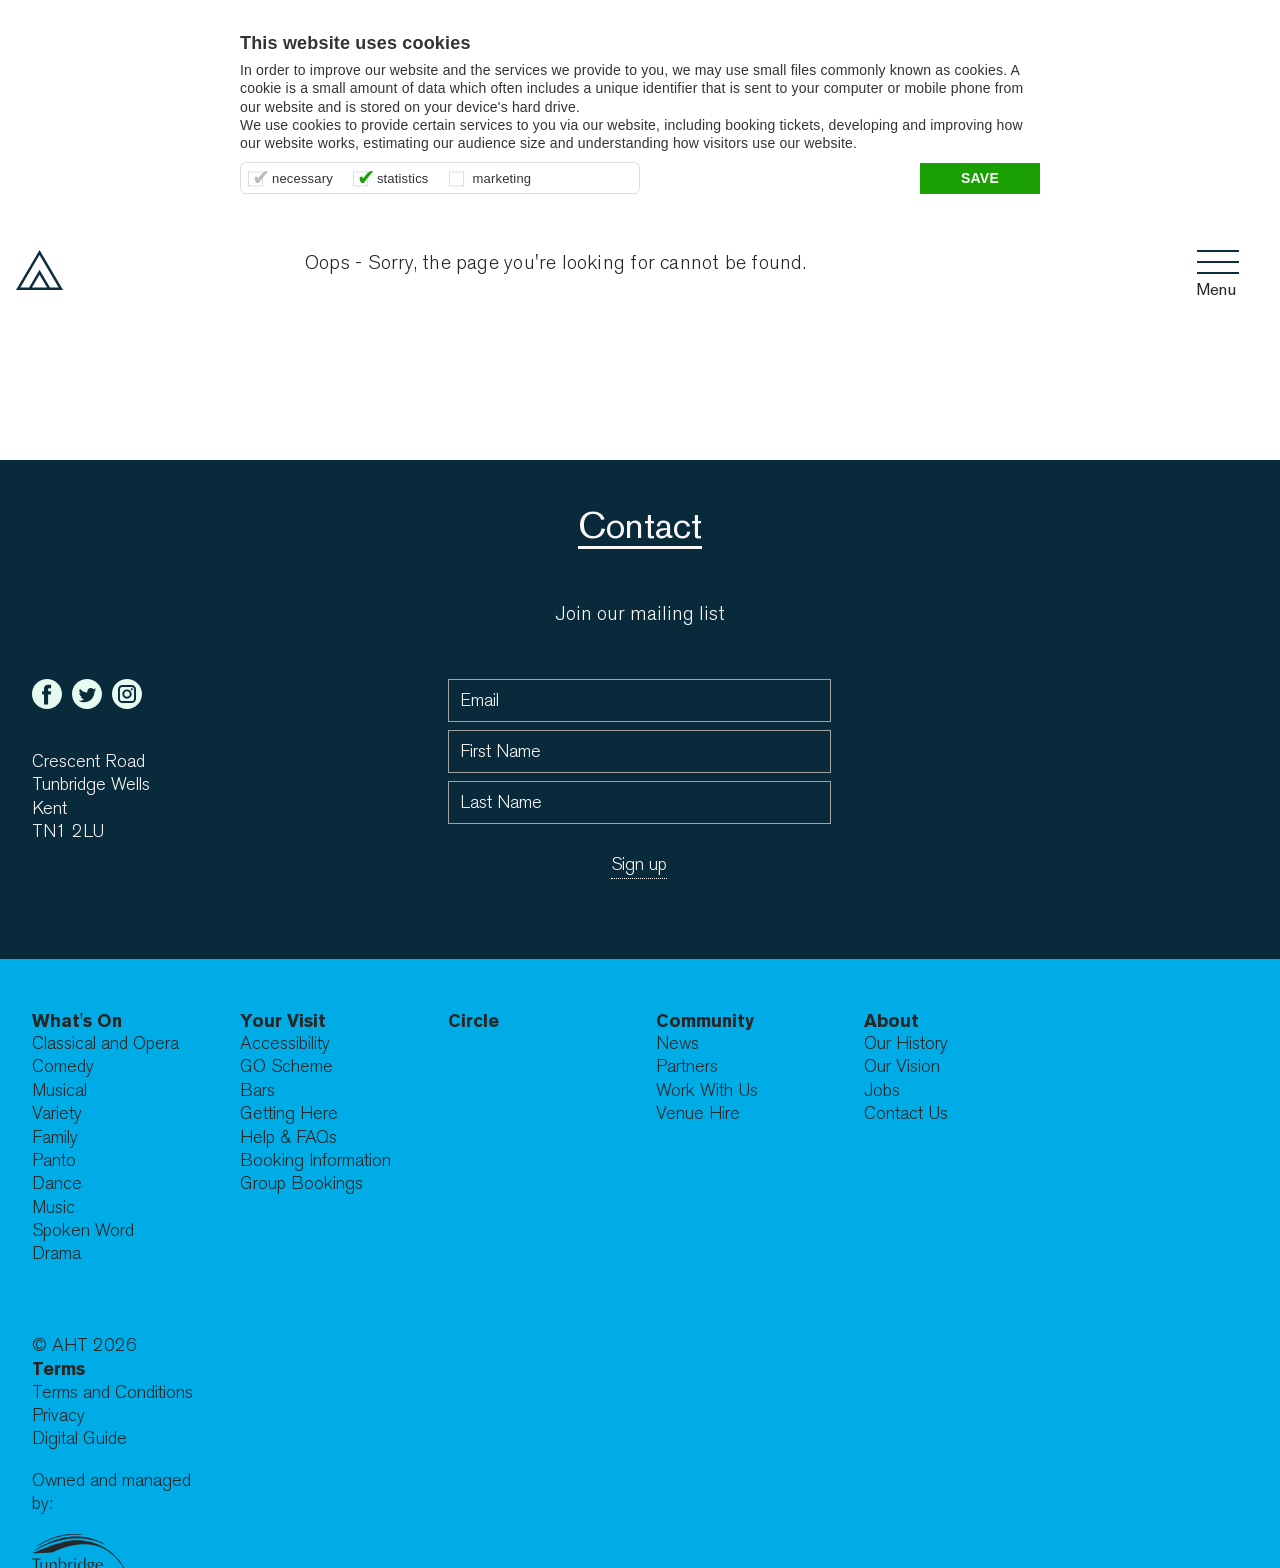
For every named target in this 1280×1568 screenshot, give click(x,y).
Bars (257, 1090)
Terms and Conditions (112, 1392)
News (677, 1043)
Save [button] (980, 178)
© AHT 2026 (84, 1345)
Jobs (882, 1090)
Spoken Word (83, 1230)
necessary (302, 178)
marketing (502, 178)
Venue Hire (698, 1113)
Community (705, 1020)
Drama (56, 1253)
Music (53, 1207)
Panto (54, 1160)
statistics (403, 178)
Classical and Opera (105, 1043)
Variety (57, 1113)
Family (55, 1137)
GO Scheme (286, 1066)
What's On (77, 1020)
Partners (687, 1066)
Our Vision (902, 1066)
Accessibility (285, 1043)
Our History (906, 1043)
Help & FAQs (288, 1137)
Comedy (63, 1066)
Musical (59, 1090)
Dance (57, 1183)
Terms (58, 1368)
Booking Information (315, 1160)
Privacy (58, 1415)
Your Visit (283, 1020)
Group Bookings (301, 1183)
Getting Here (289, 1113)
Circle (473, 1020)
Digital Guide (79, 1438)
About (891, 1020)
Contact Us (906, 1113)
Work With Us (707, 1090)
